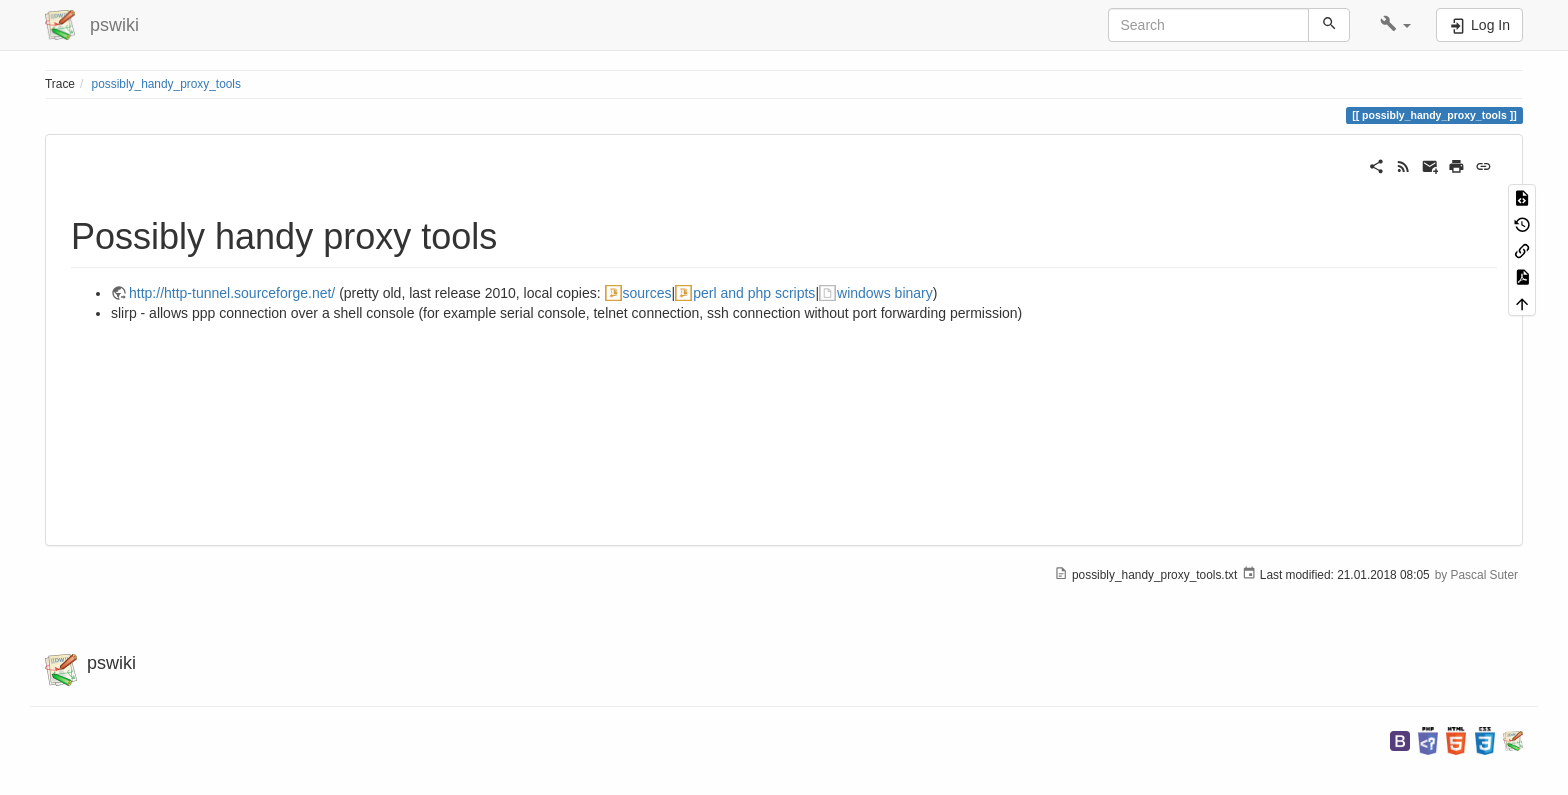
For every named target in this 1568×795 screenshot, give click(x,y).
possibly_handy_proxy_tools (166, 84)
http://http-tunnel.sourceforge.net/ (232, 293)
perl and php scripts (754, 293)
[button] (1395, 25)
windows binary (885, 293)
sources (647, 293)
